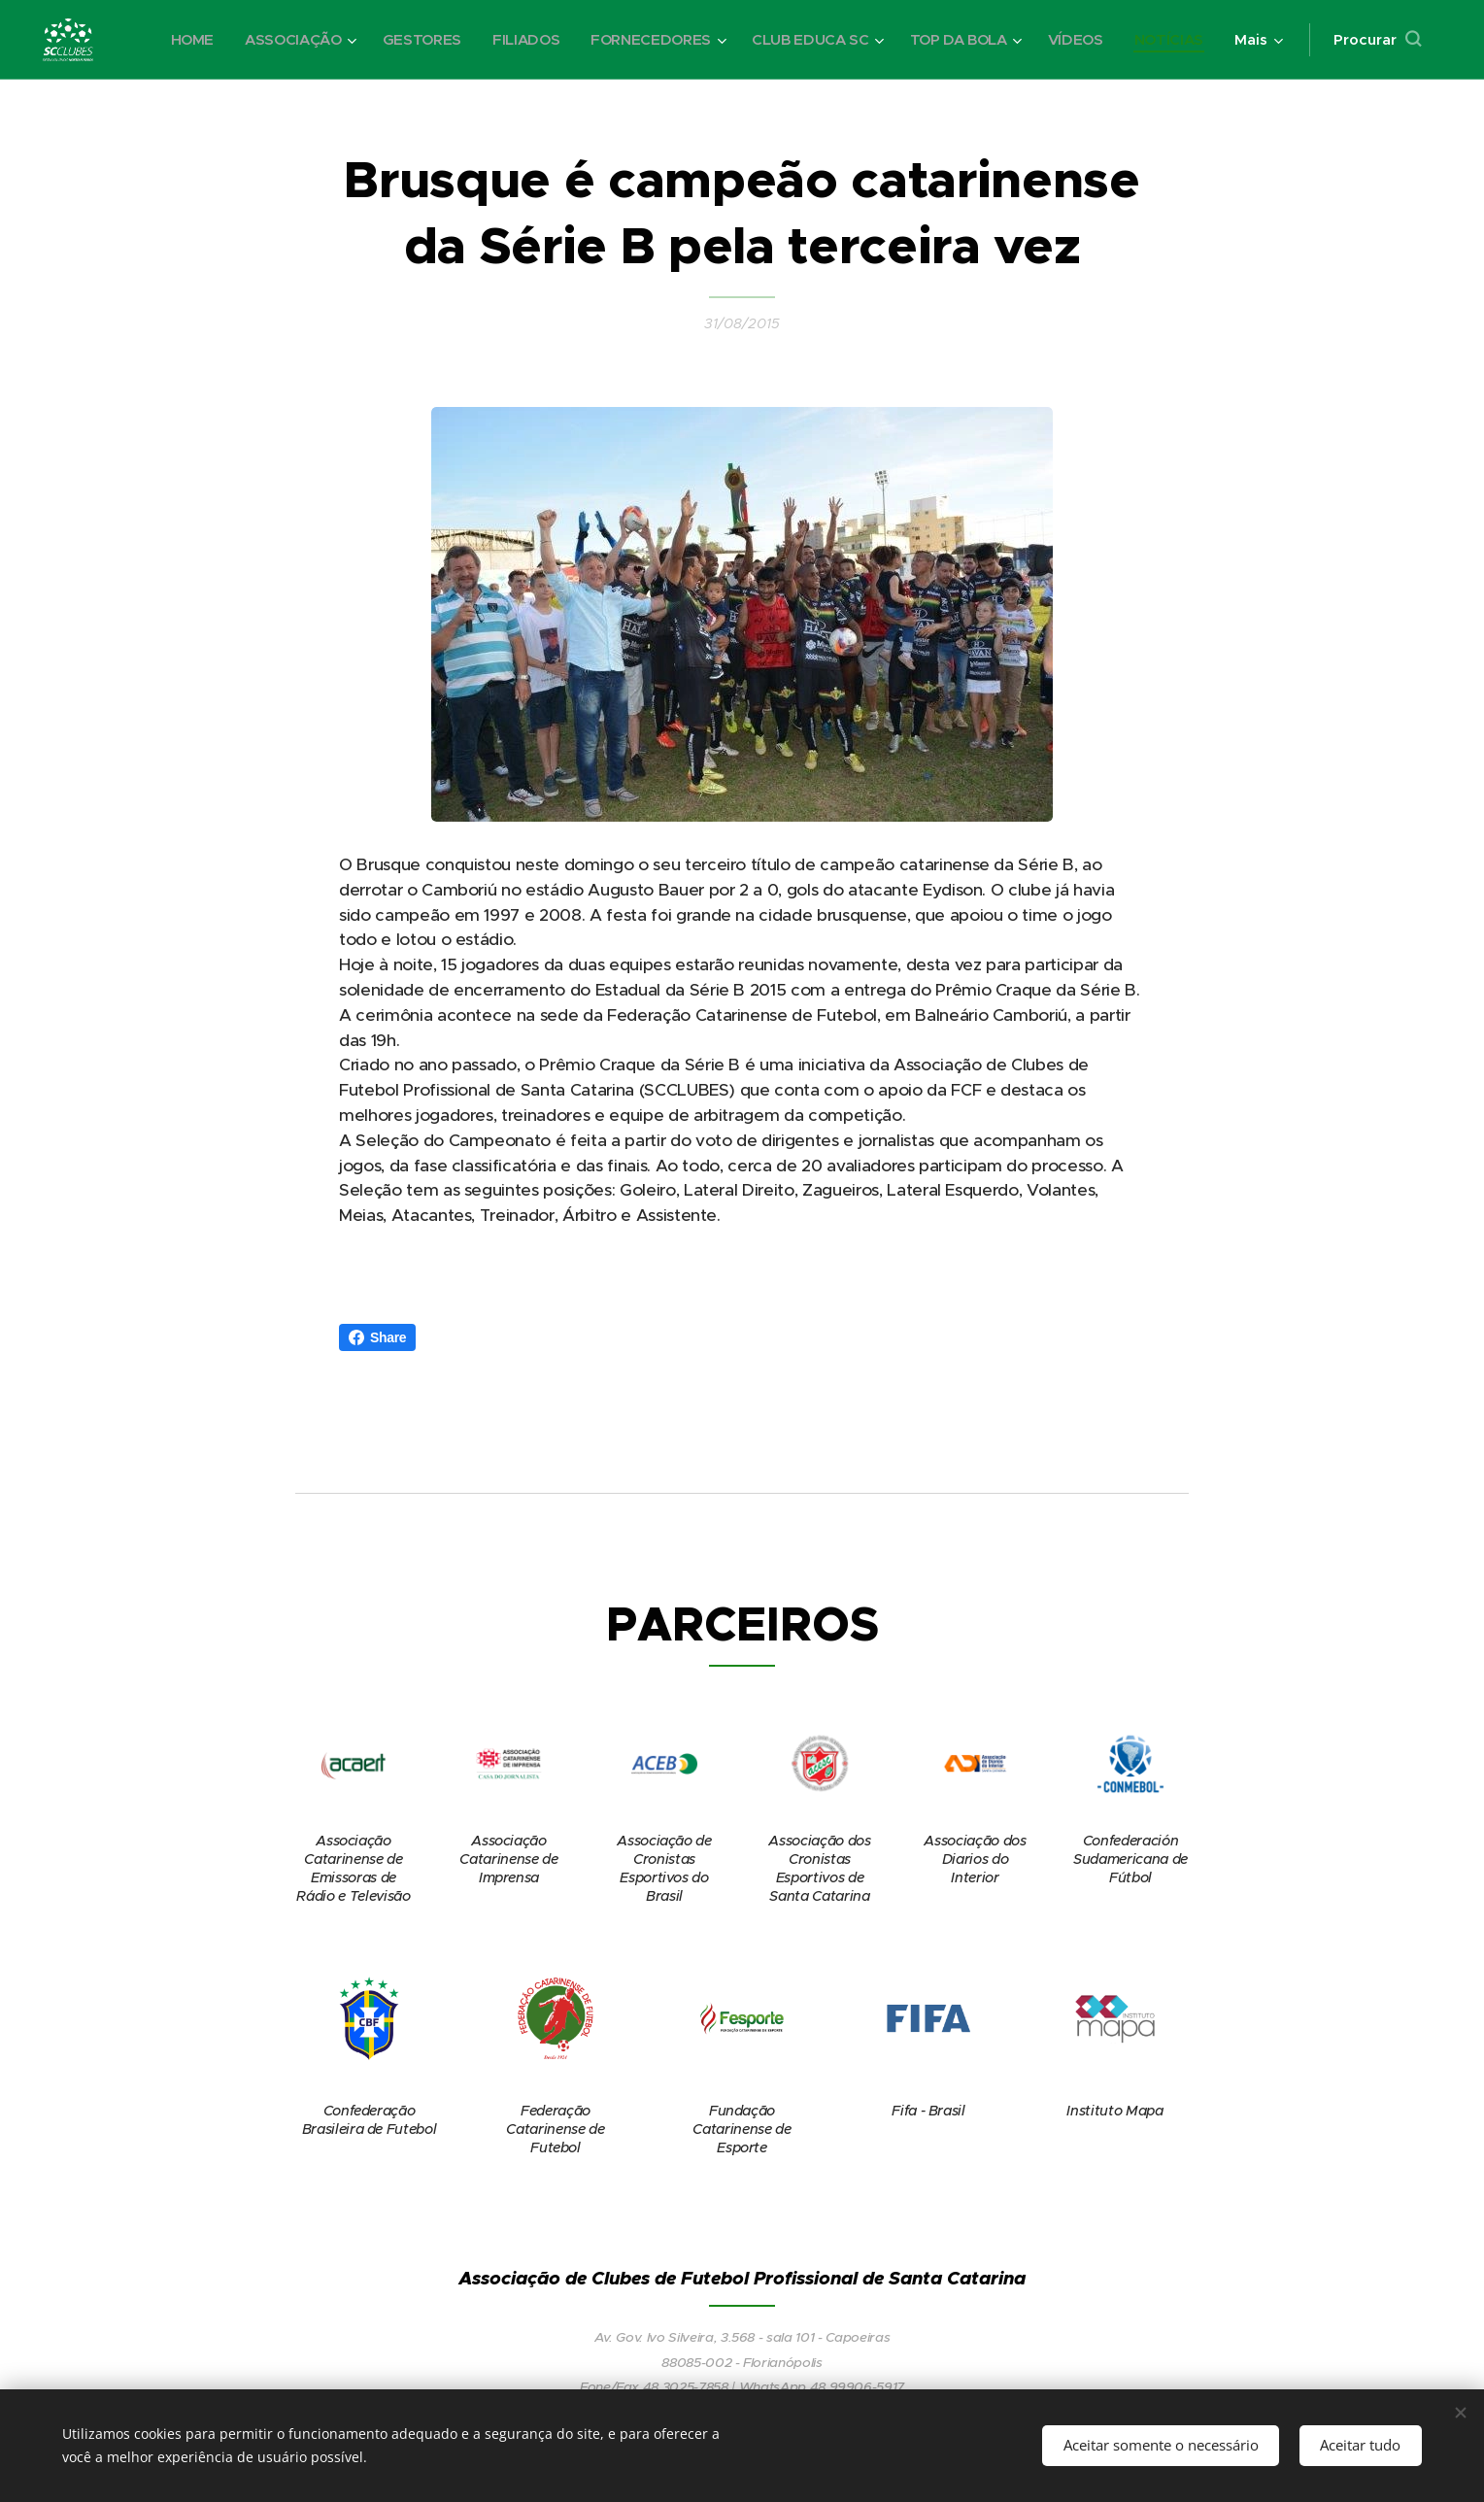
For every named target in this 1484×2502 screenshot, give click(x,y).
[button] (1377, 40)
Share (377, 1337)
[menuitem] (171, 40)
